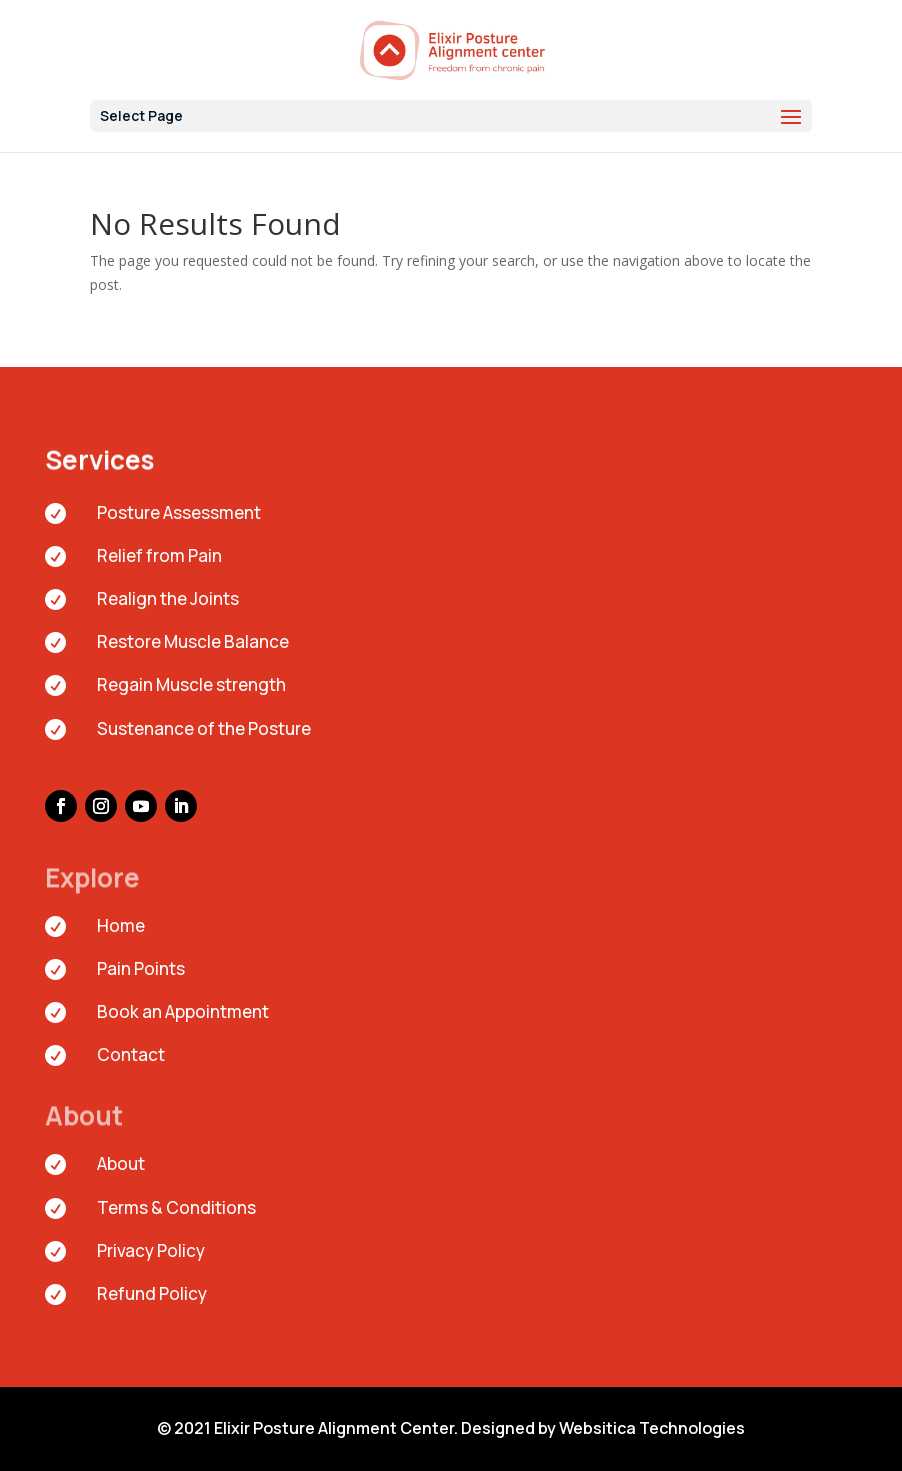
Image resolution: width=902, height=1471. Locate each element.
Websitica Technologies (652, 1428)
